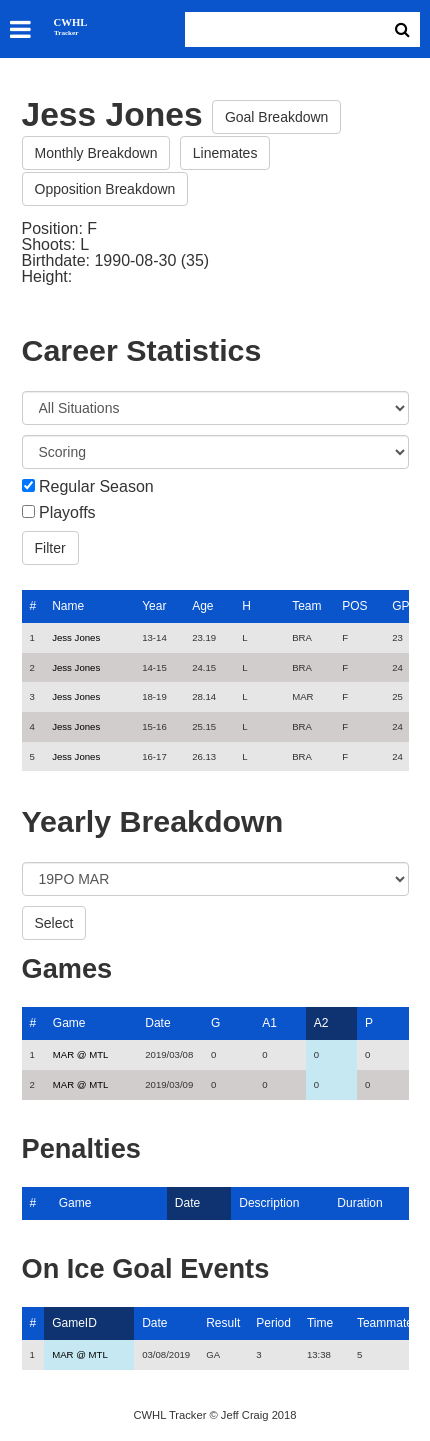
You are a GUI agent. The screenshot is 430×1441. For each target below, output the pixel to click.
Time (320, 1323)
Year (154, 606)
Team (306, 606)
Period (273, 1323)
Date (157, 1023)
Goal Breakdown (277, 117)
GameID (74, 1323)
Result (223, 1323)
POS (354, 606)
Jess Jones (76, 637)
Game (69, 1023)
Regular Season (96, 487)
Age (202, 606)
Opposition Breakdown (105, 189)
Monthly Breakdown (96, 153)
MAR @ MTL (81, 1054)
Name (68, 606)
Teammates (388, 1323)
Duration (359, 1203)
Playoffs (67, 513)
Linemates (225, 153)
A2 (321, 1023)
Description (269, 1203)
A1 (269, 1023)
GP (400, 606)
